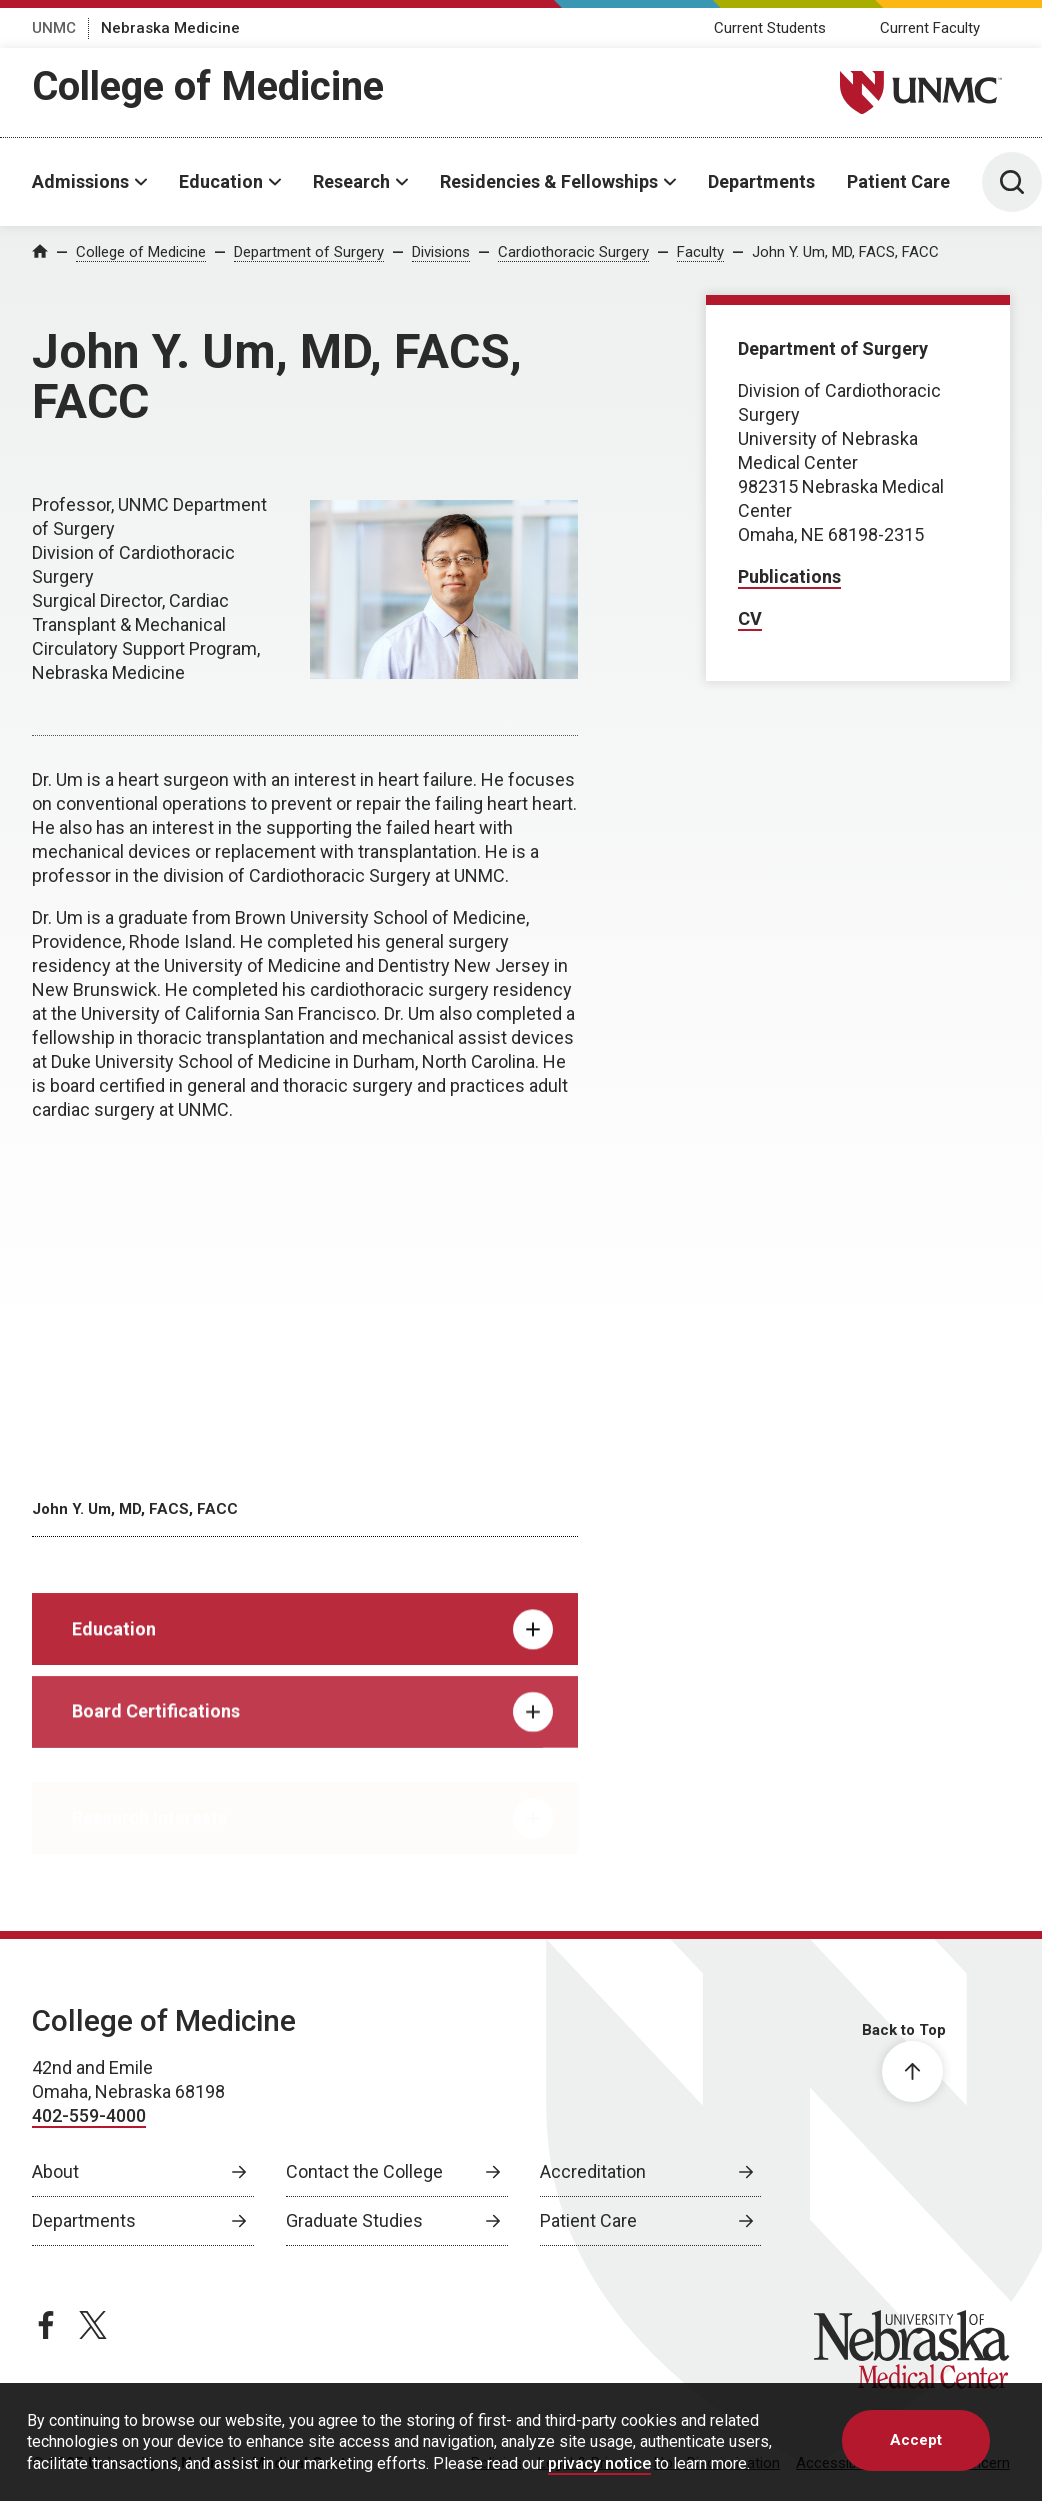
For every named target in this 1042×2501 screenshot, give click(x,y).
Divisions (441, 252)
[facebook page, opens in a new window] (46, 2325)
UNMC (54, 28)
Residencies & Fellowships (549, 181)
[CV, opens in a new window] (750, 619)
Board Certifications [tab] (312, 1737)
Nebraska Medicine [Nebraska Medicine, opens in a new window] (170, 28)
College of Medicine (208, 86)
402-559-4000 (89, 2115)
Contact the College (364, 2171)
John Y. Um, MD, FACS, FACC (845, 252)
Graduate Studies (354, 2220)
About (55, 2171)
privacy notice (599, 2463)
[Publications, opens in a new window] (789, 577)
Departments (761, 181)
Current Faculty (930, 28)
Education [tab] (312, 1650)
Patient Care (898, 181)
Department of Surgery (309, 252)
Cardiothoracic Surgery (573, 252)
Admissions (80, 181)
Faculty (700, 252)
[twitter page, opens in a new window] (93, 2325)
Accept (916, 2440)
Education (221, 181)
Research (351, 181)
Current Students (770, 28)
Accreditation (593, 2171)
